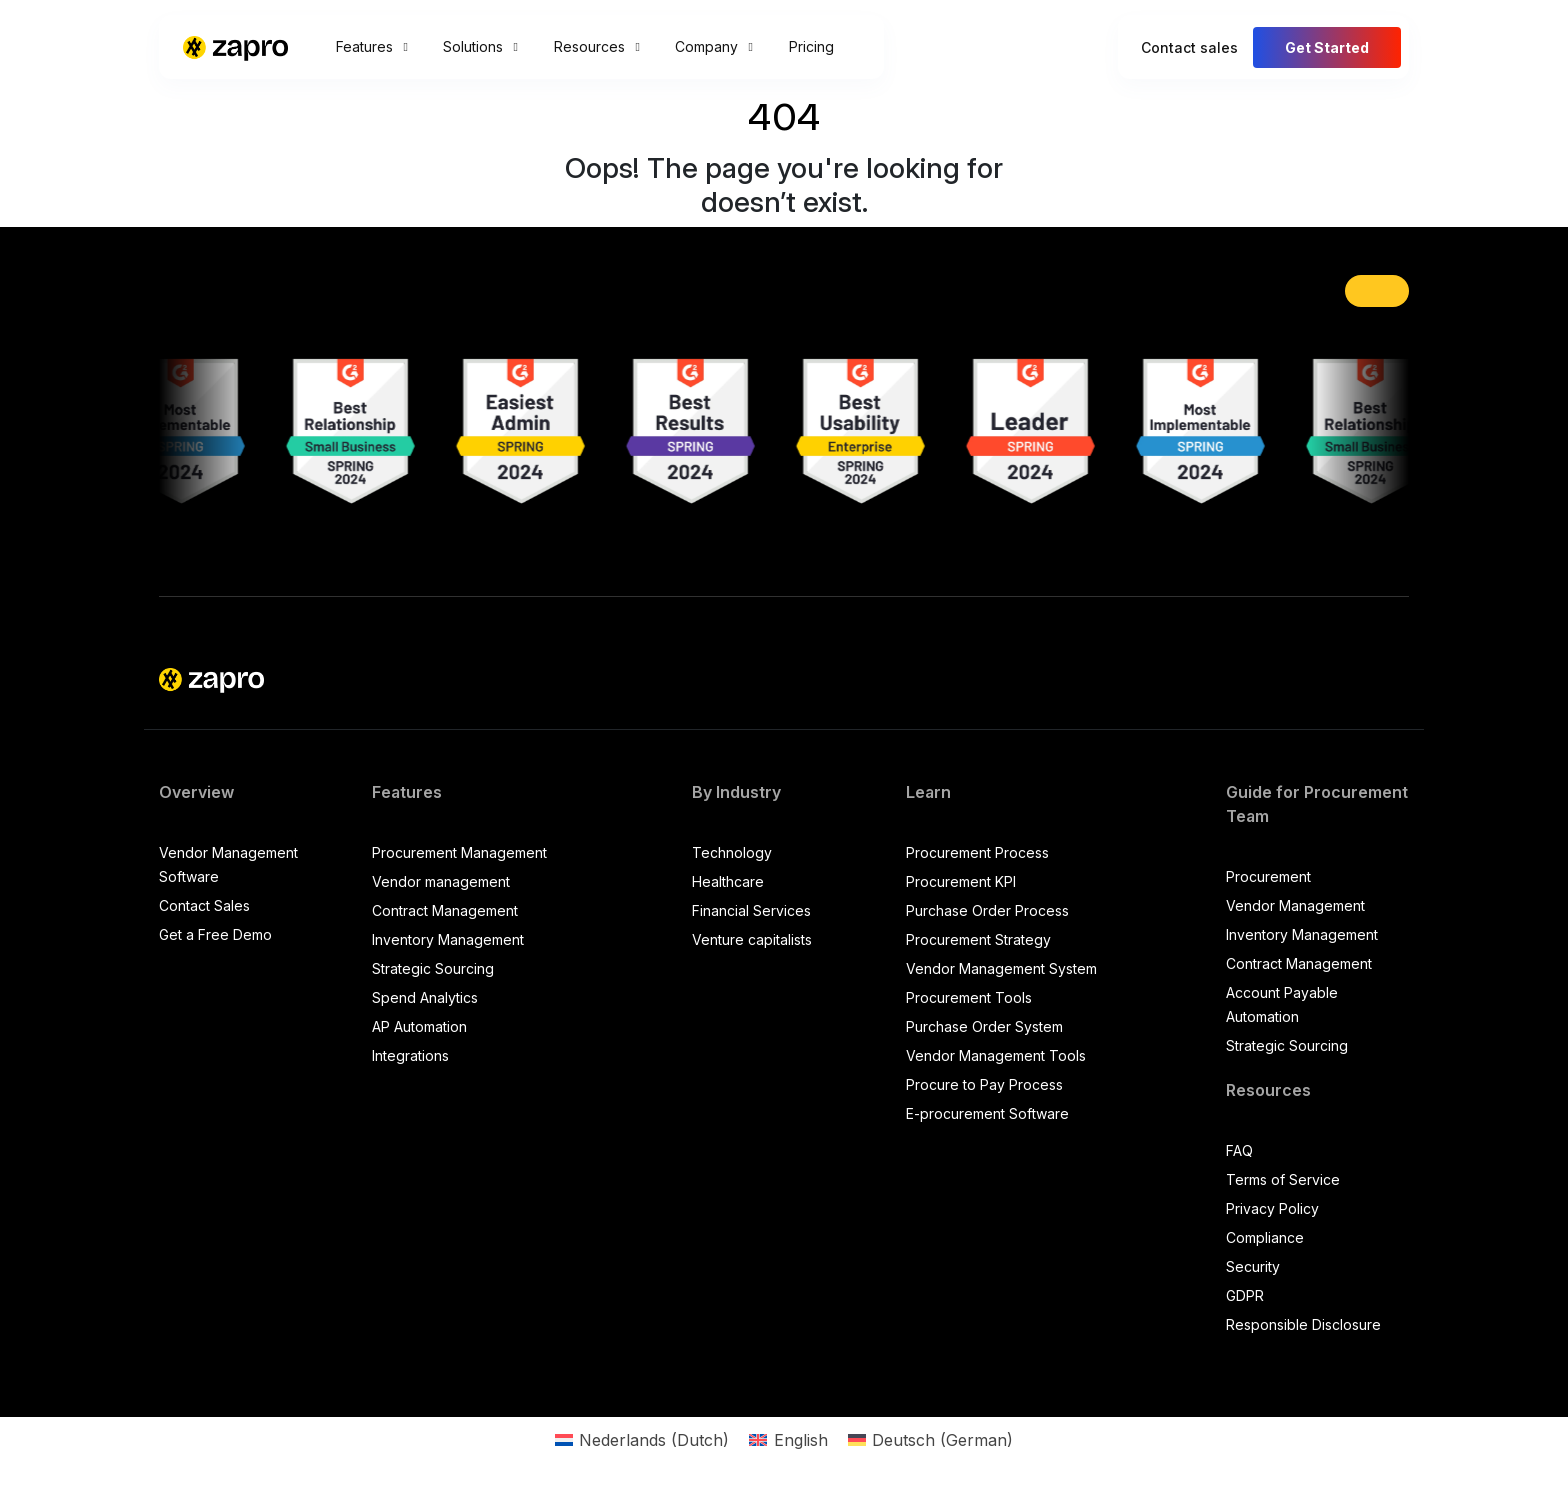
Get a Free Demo (215, 934)
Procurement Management (459, 852)
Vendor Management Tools (996, 1055)
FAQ (1239, 1150)
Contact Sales (204, 905)
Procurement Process (977, 852)
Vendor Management (1295, 905)
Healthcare (728, 881)
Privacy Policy (1272, 1208)
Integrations (410, 1055)
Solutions (480, 46)
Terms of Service (1283, 1179)
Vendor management (441, 881)
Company (713, 46)
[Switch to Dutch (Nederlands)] (642, 1439)
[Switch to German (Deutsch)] (930, 1439)
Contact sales (1189, 47)
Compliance (1265, 1237)
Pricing (811, 46)
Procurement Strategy (978, 939)
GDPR (1245, 1295)
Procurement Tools (969, 997)
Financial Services (751, 910)
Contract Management (445, 910)
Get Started (1327, 47)
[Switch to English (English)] (788, 1439)
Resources (596, 46)
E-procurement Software (987, 1113)
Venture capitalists (752, 939)
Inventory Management (448, 939)
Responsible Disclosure (1303, 1324)
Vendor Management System (1001, 968)
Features (371, 46)
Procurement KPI (961, 881)
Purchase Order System (984, 1026)
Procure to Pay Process (984, 1084)
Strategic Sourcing (433, 968)
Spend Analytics (425, 997)
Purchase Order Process (987, 910)
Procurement (1268, 876)
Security (1253, 1266)
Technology (732, 852)
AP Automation (419, 1026)
